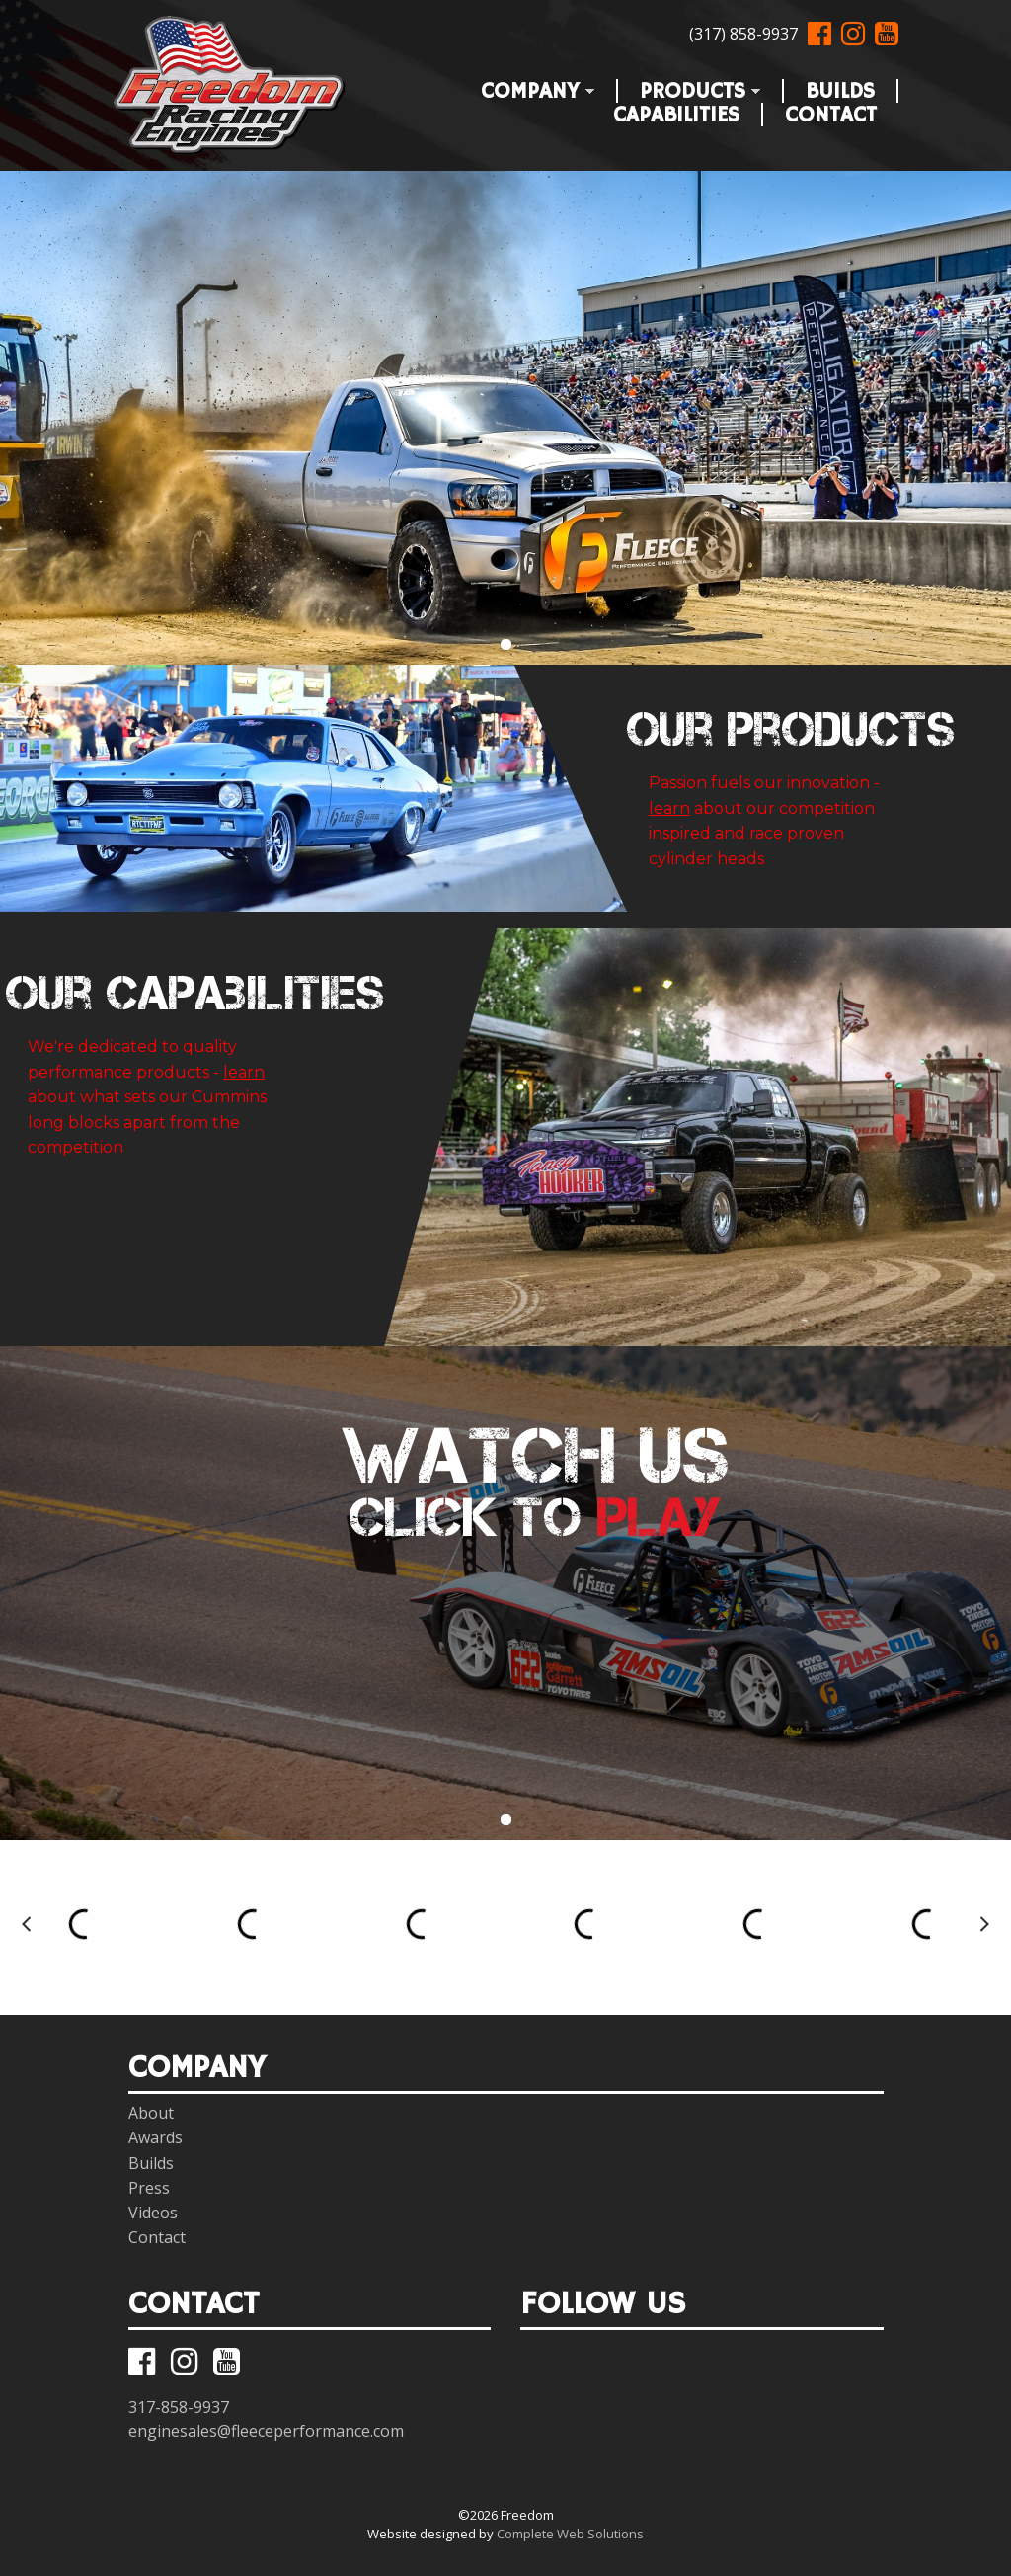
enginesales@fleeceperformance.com (266, 2431)
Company (526, 87)
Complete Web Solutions (570, 2533)
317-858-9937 (178, 2407)
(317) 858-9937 (743, 33)
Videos (153, 2212)
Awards (155, 2137)
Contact (831, 111)
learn (669, 808)
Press (149, 2188)
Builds (840, 87)
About (151, 2113)
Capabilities (676, 111)
